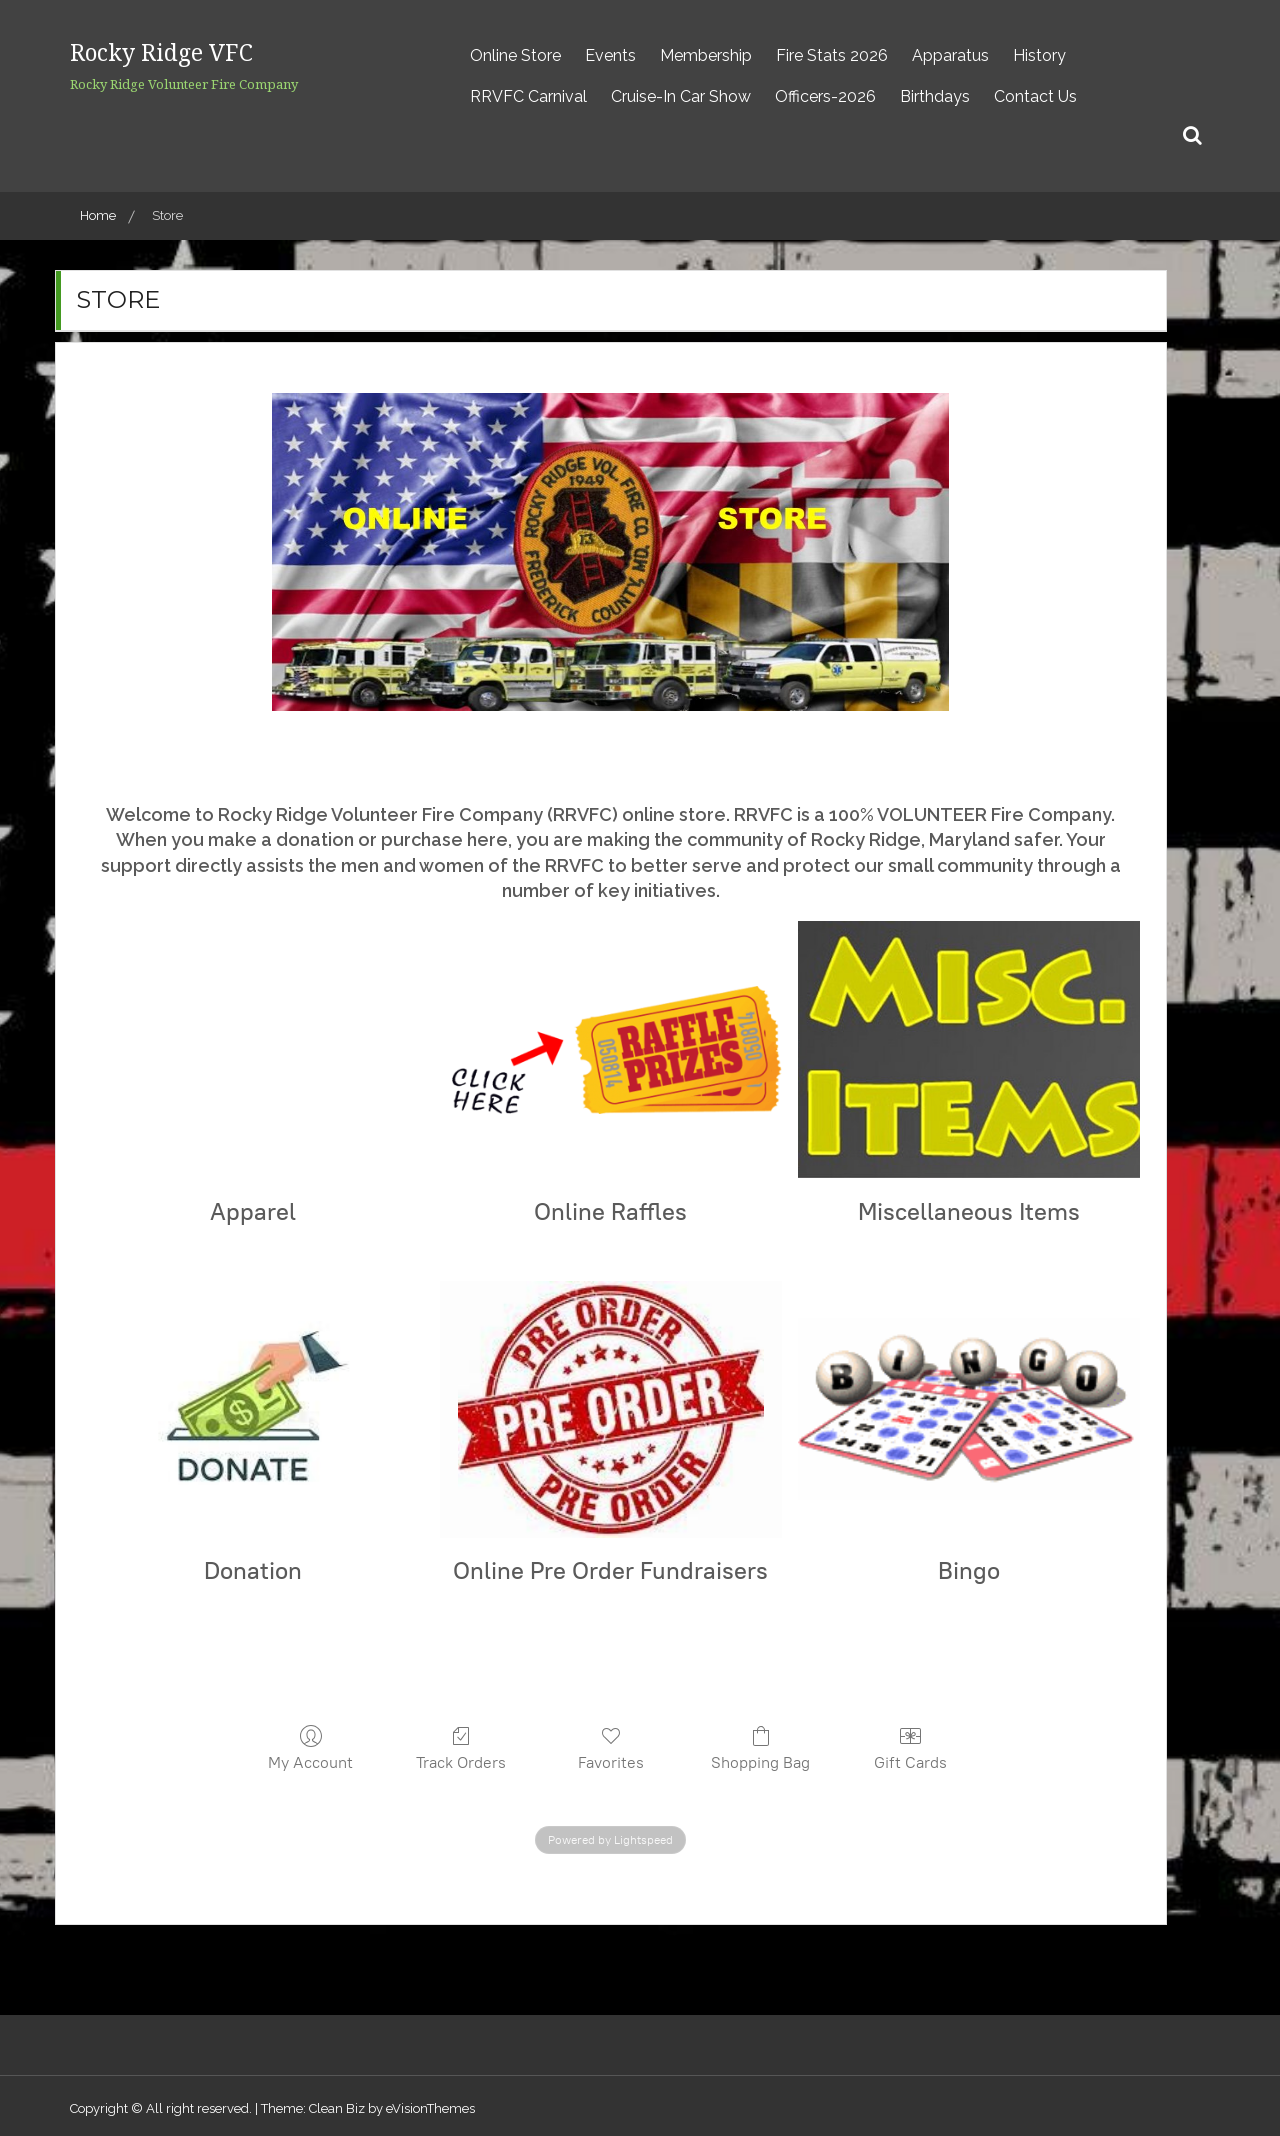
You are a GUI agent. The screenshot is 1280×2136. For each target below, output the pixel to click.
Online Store (515, 55)
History (1039, 55)
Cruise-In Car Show (681, 96)
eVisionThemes (430, 2108)
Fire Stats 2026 (832, 55)
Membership (706, 55)
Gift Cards (910, 1748)
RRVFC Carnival (528, 96)
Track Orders (461, 1748)
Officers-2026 (825, 96)
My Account (310, 1748)
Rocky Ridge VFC (198, 48)
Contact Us (1035, 96)
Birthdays (935, 96)
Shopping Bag (760, 1748)
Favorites (611, 1748)
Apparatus (950, 55)
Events (610, 55)
